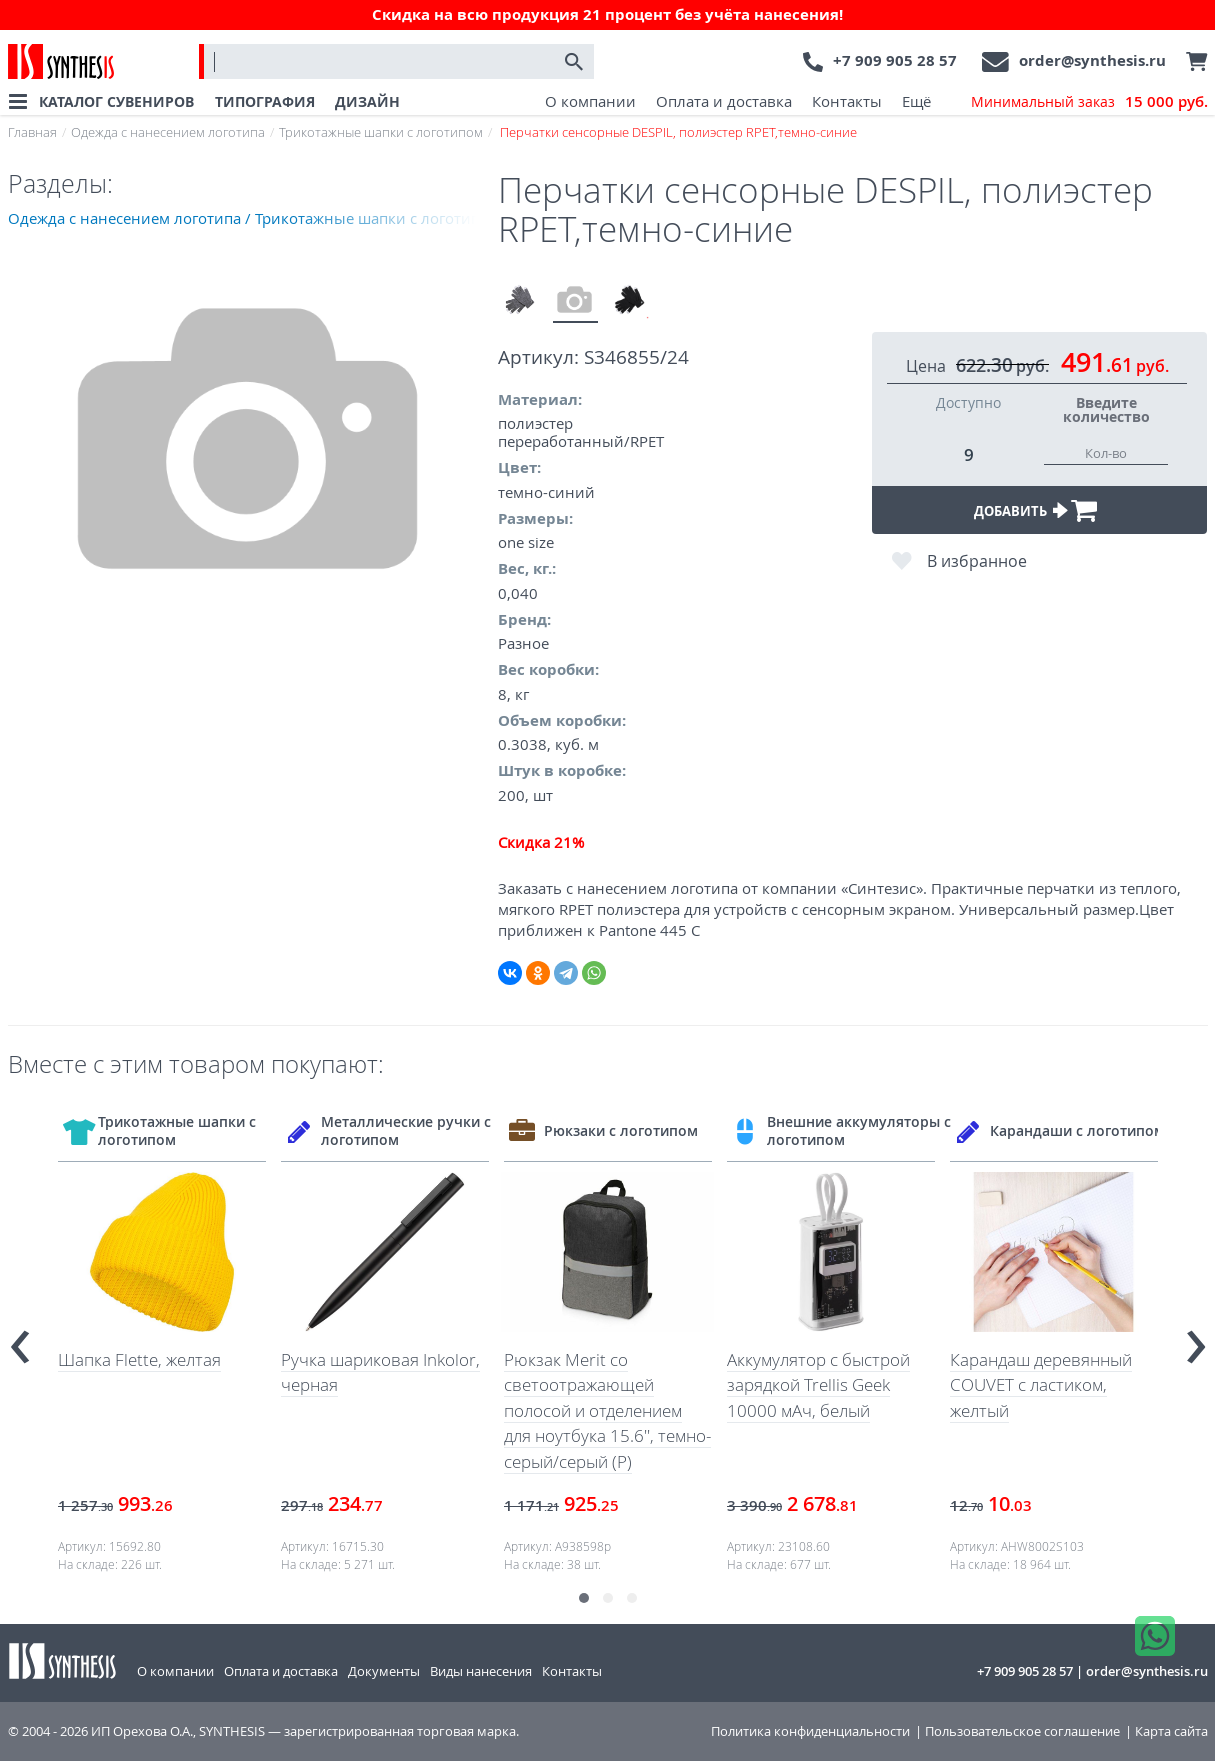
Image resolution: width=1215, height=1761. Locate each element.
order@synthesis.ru (1092, 60)
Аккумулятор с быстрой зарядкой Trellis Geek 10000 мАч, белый (818, 1385)
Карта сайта (1171, 1731)
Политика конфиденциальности (810, 1731)
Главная (32, 132)
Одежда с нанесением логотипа (168, 132)
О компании (590, 101)
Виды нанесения (481, 1671)
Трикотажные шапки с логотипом (381, 132)
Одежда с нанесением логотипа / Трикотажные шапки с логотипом (253, 218)
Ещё (916, 101)
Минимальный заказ (1089, 102)
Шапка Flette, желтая (139, 1359)
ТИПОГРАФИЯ (265, 101)
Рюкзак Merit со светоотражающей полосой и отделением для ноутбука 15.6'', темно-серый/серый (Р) (607, 1410)
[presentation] (20, 1338)
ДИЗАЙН (367, 101)
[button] (584, 1598)
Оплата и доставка (724, 101)
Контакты (847, 101)
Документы (384, 1671)
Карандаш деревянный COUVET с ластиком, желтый (1041, 1385)
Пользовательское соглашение (1022, 1731)
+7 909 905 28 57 (895, 60)
